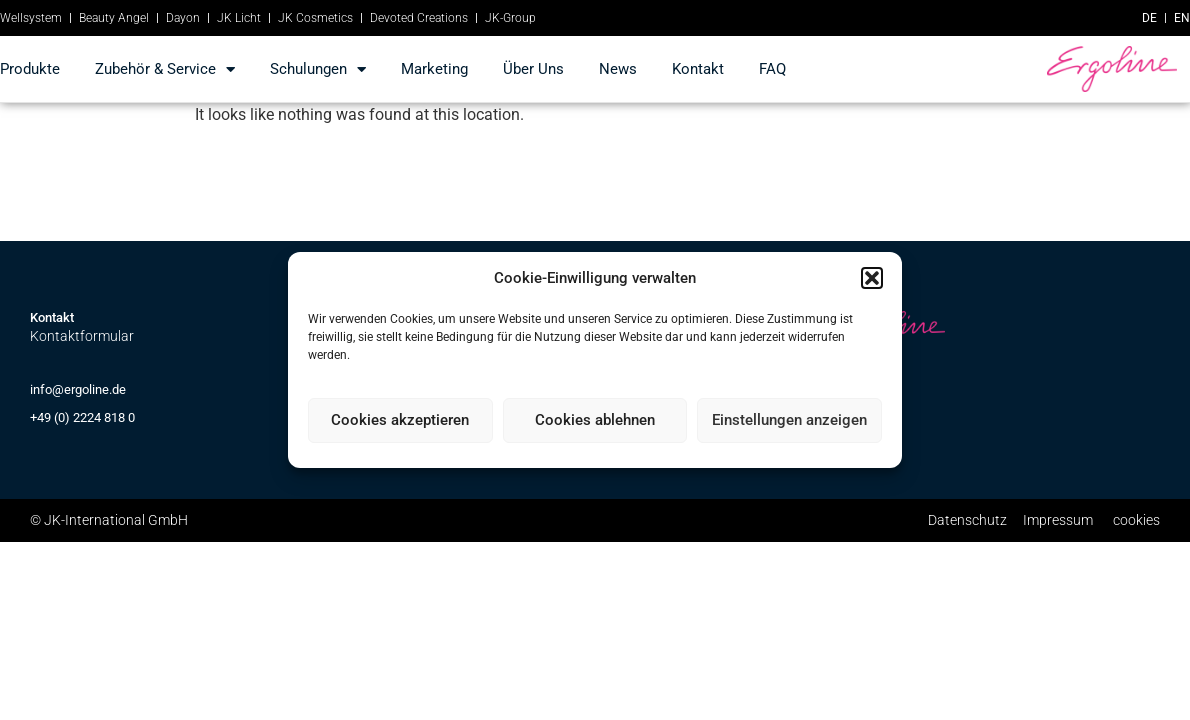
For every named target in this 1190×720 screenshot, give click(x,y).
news (618, 69)
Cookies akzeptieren (400, 420)
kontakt (698, 69)
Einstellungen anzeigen (789, 420)
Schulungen (318, 69)
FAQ (772, 69)
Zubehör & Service (165, 69)
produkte (30, 69)
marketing (434, 69)
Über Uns (533, 69)
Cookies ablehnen (595, 420)
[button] (872, 278)
